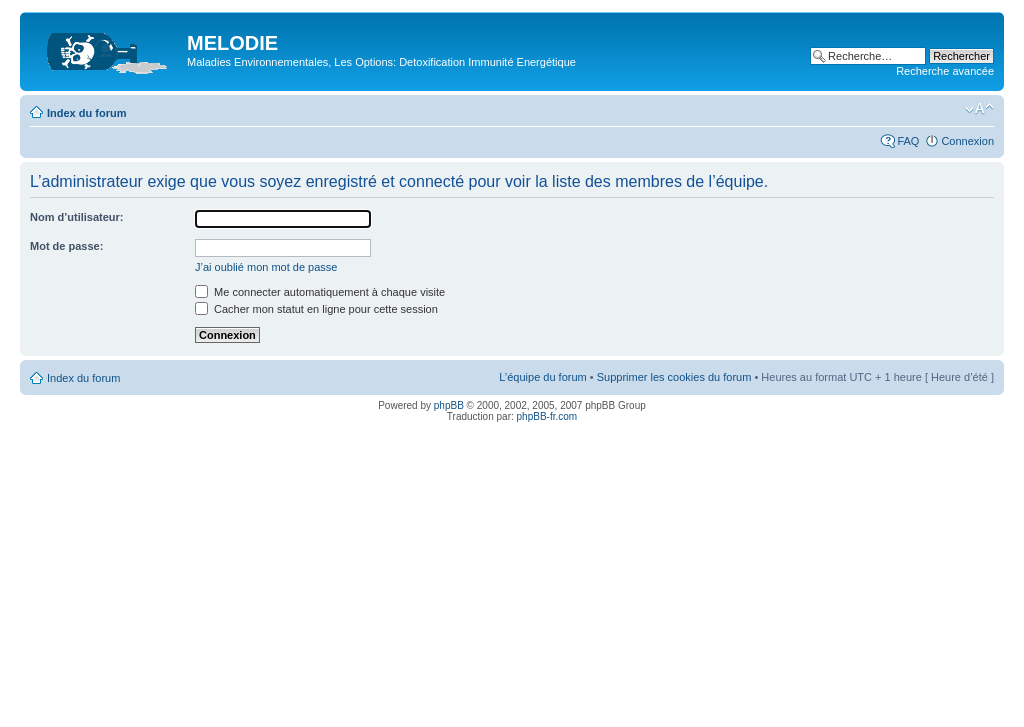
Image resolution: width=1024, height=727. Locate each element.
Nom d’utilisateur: (77, 217)
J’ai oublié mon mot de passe (266, 267)
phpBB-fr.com (547, 416)
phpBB (449, 405)
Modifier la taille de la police (979, 109)
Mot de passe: (66, 246)
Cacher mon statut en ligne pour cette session (316, 309)
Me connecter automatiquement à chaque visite (320, 292)
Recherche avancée (945, 71)
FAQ (908, 141)
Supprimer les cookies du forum (674, 377)
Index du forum (86, 113)
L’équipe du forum (542, 377)
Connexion (967, 141)
